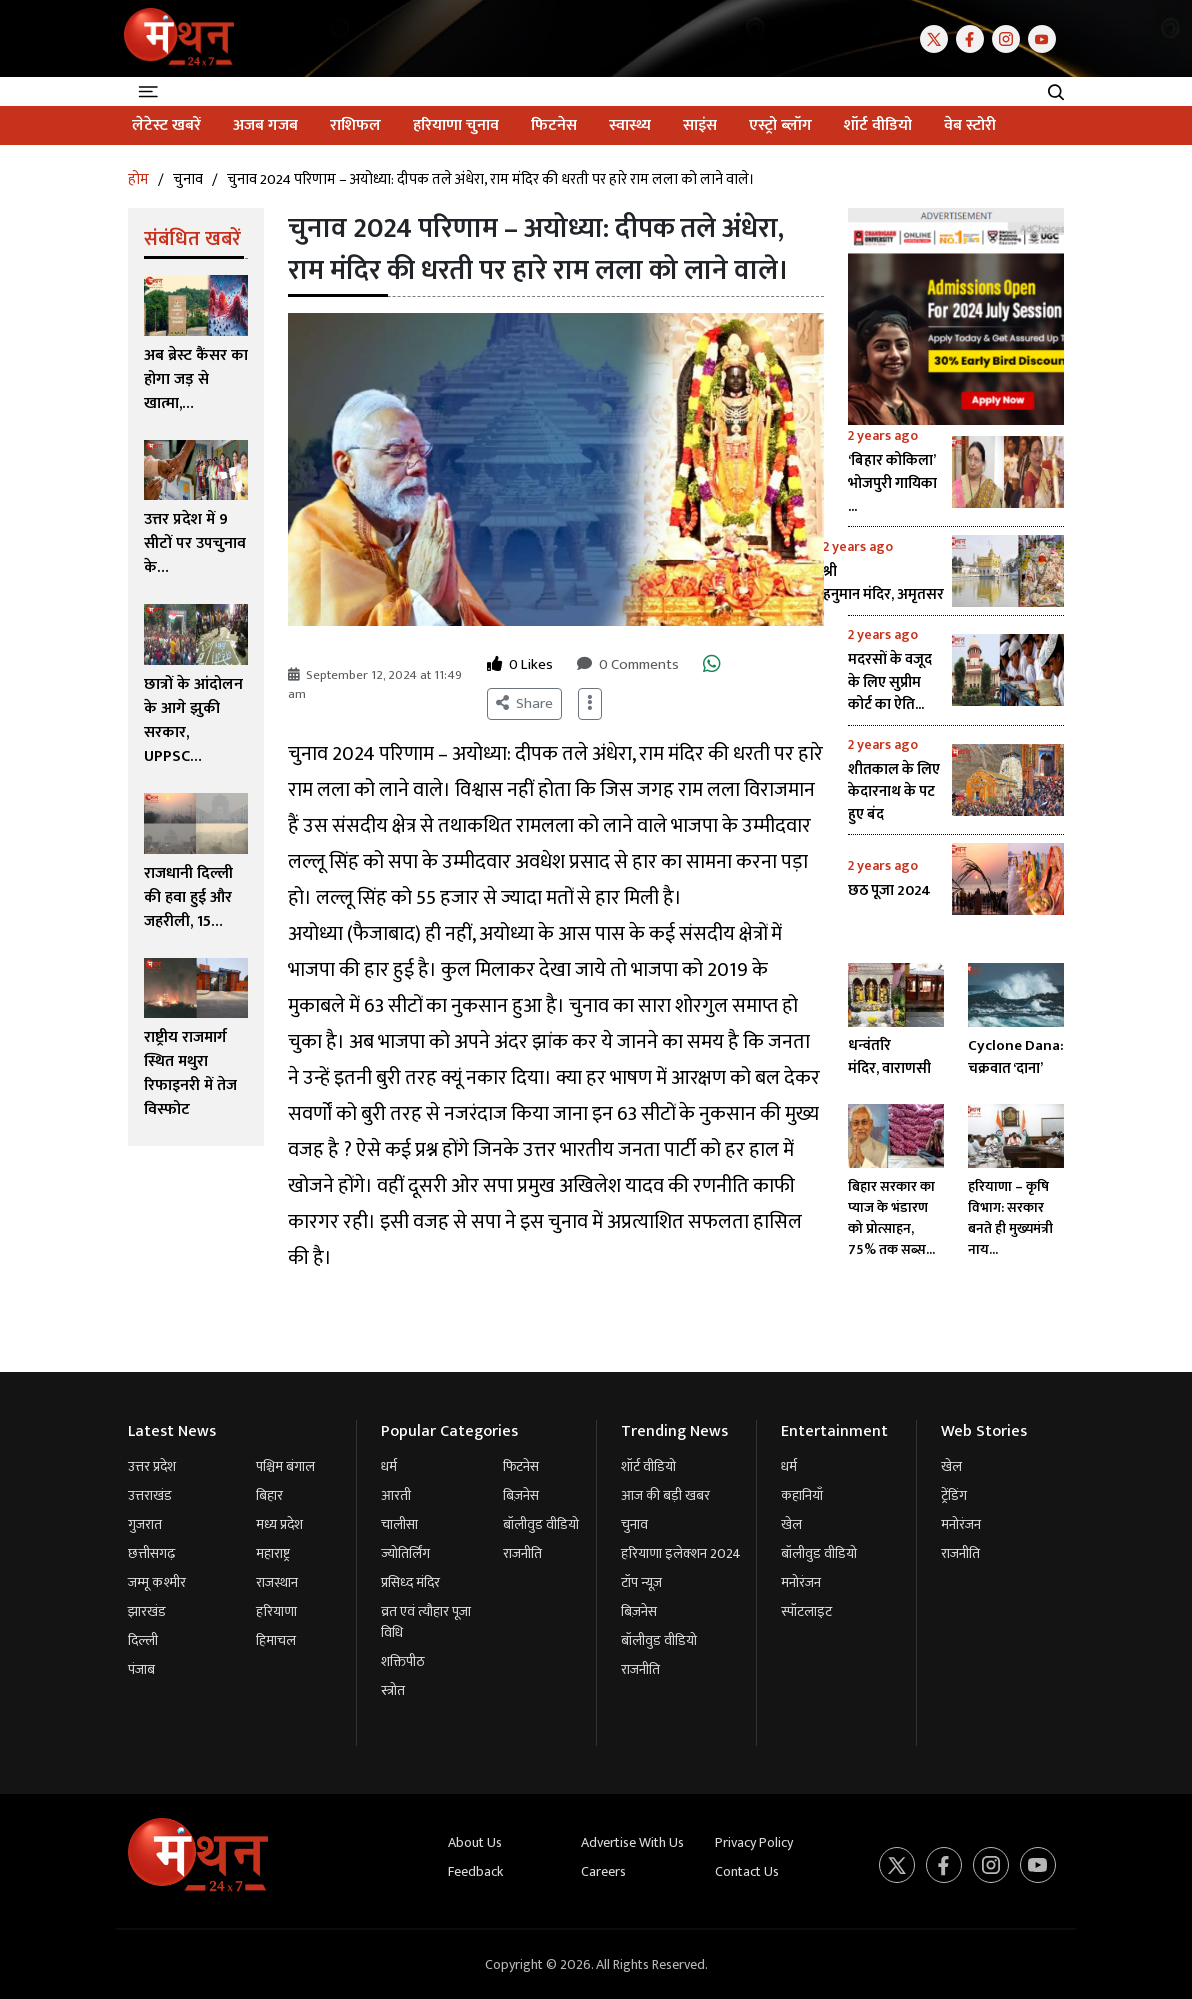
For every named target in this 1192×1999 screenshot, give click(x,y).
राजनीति (522, 1553)
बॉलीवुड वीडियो (541, 1524)
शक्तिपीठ (403, 1661)
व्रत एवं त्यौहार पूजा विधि (426, 1622)
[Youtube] (1046, 37)
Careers (603, 1871)
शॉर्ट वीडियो (648, 1466)
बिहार (269, 1495)
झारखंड (147, 1611)
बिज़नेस (521, 1495)
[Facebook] (974, 37)
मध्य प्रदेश (279, 1524)
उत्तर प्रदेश (152, 1466)
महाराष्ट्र (273, 1553)
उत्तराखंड (150, 1495)
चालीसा (399, 1524)
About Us (475, 1842)
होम (138, 179)
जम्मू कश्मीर (157, 1582)
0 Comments (628, 665)
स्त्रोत (393, 1690)
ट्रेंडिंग (954, 1495)
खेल (791, 1524)
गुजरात (145, 1524)
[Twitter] (938, 37)
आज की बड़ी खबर (665, 1495)
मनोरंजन (801, 1582)
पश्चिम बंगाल (285, 1466)
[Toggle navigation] (151, 91)
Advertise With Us (632, 1842)
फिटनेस (521, 1466)
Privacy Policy (754, 1842)
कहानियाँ (802, 1495)
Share (524, 703)
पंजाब (141, 1669)
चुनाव (188, 179)
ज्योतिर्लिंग (405, 1553)
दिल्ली (143, 1640)
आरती (396, 1495)
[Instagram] (1010, 37)
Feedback (475, 1871)
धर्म (389, 1466)
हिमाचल (276, 1640)
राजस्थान (277, 1582)
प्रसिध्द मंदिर (410, 1582)
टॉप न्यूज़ (641, 1582)
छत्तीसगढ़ (151, 1553)
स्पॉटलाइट (806, 1611)
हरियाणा (276, 1611)
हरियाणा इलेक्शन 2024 (681, 1553)
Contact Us (747, 1871)
